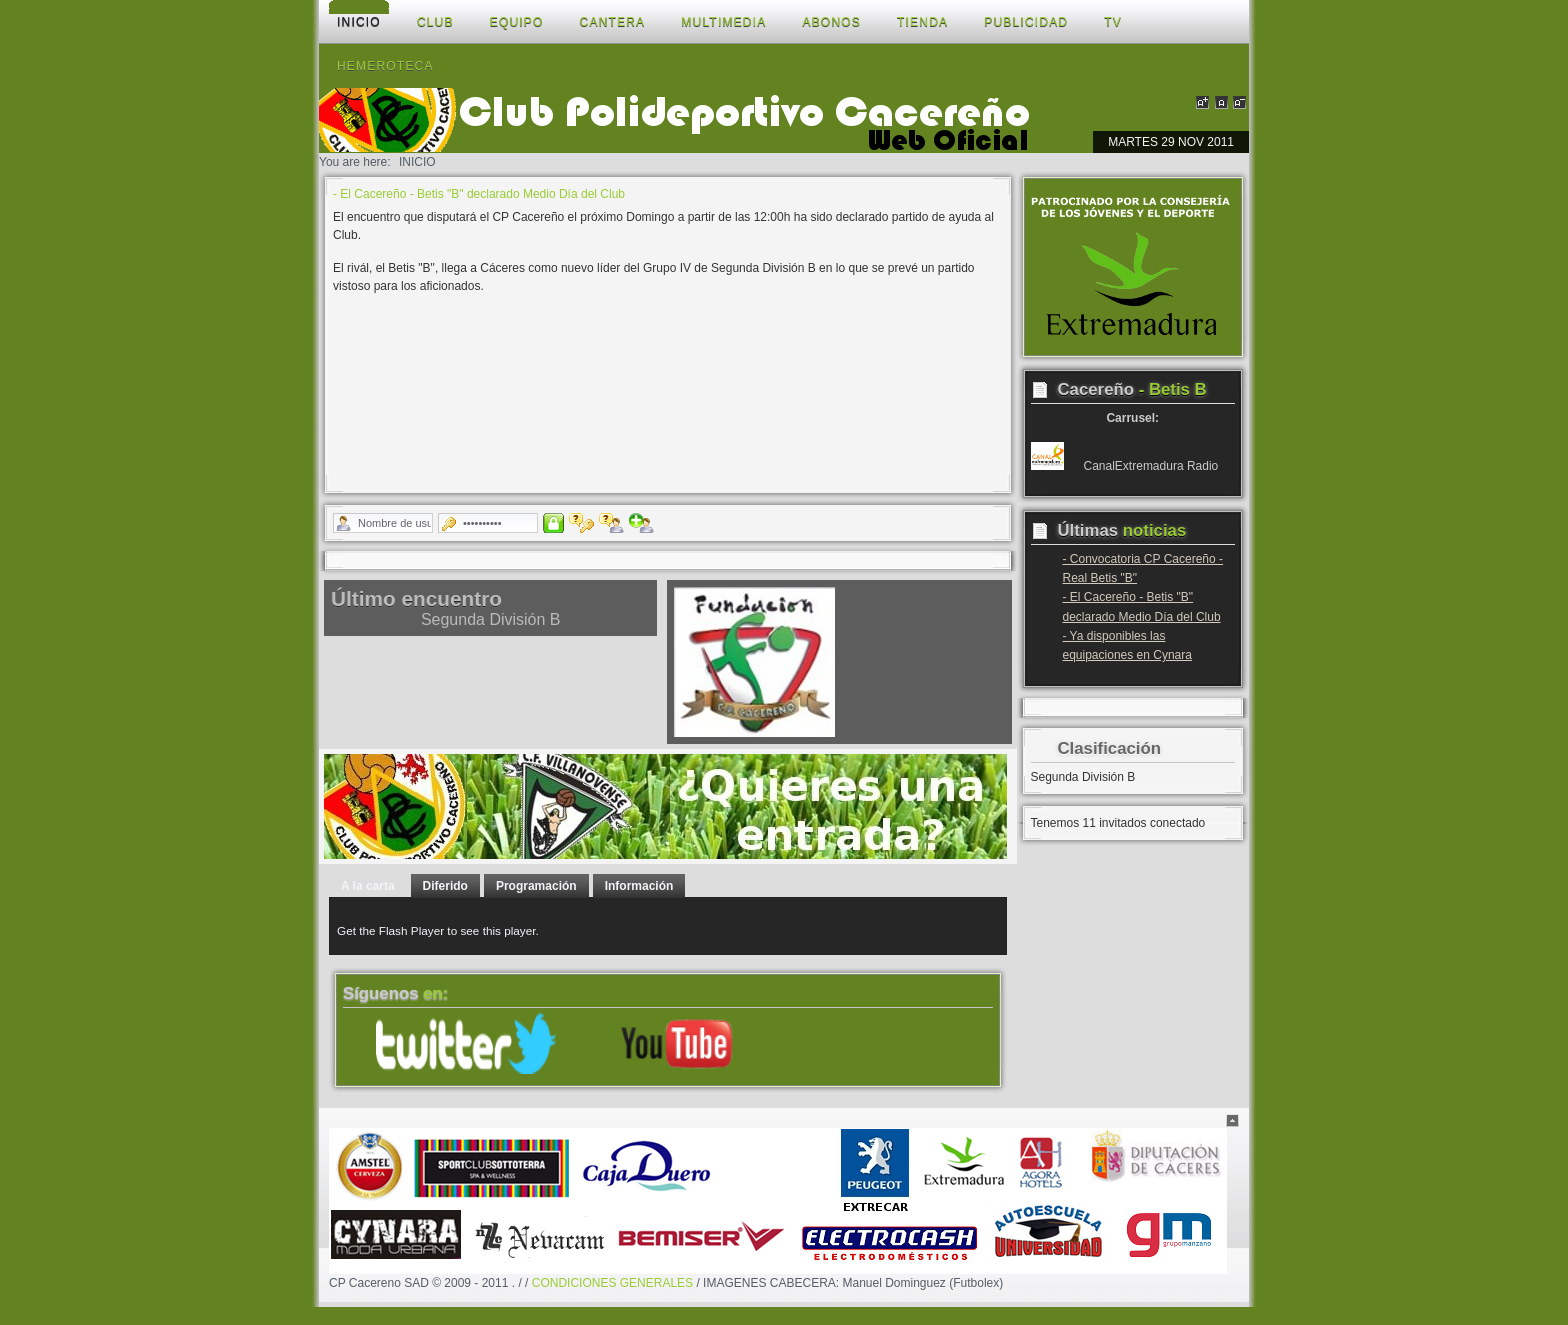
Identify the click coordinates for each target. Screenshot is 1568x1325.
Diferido (445, 886)
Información (639, 886)
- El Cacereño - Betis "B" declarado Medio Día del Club (479, 194)
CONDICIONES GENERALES (612, 1283)
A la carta (368, 886)
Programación (536, 886)
